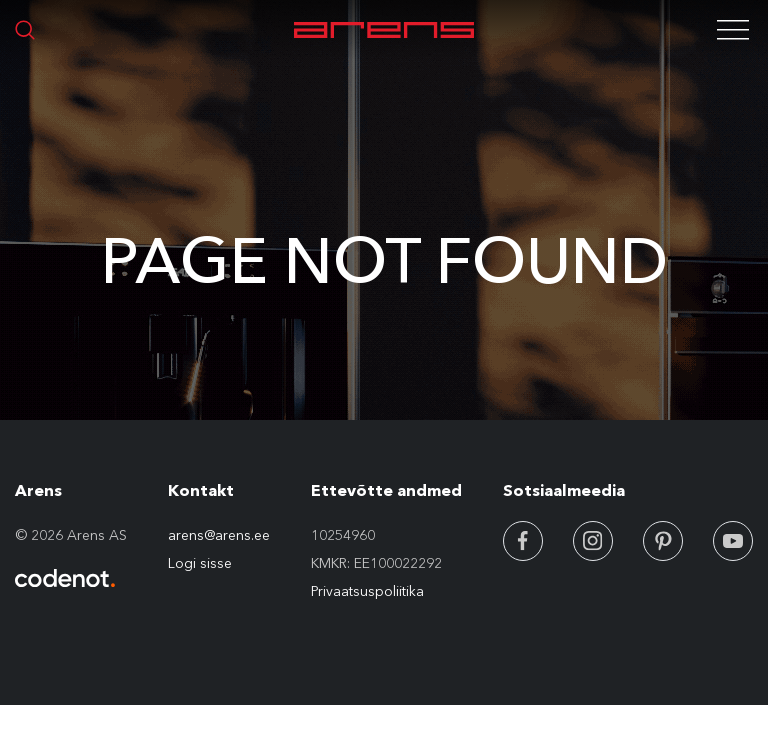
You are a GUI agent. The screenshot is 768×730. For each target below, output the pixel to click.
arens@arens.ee (219, 535)
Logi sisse (200, 563)
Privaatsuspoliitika (367, 591)
